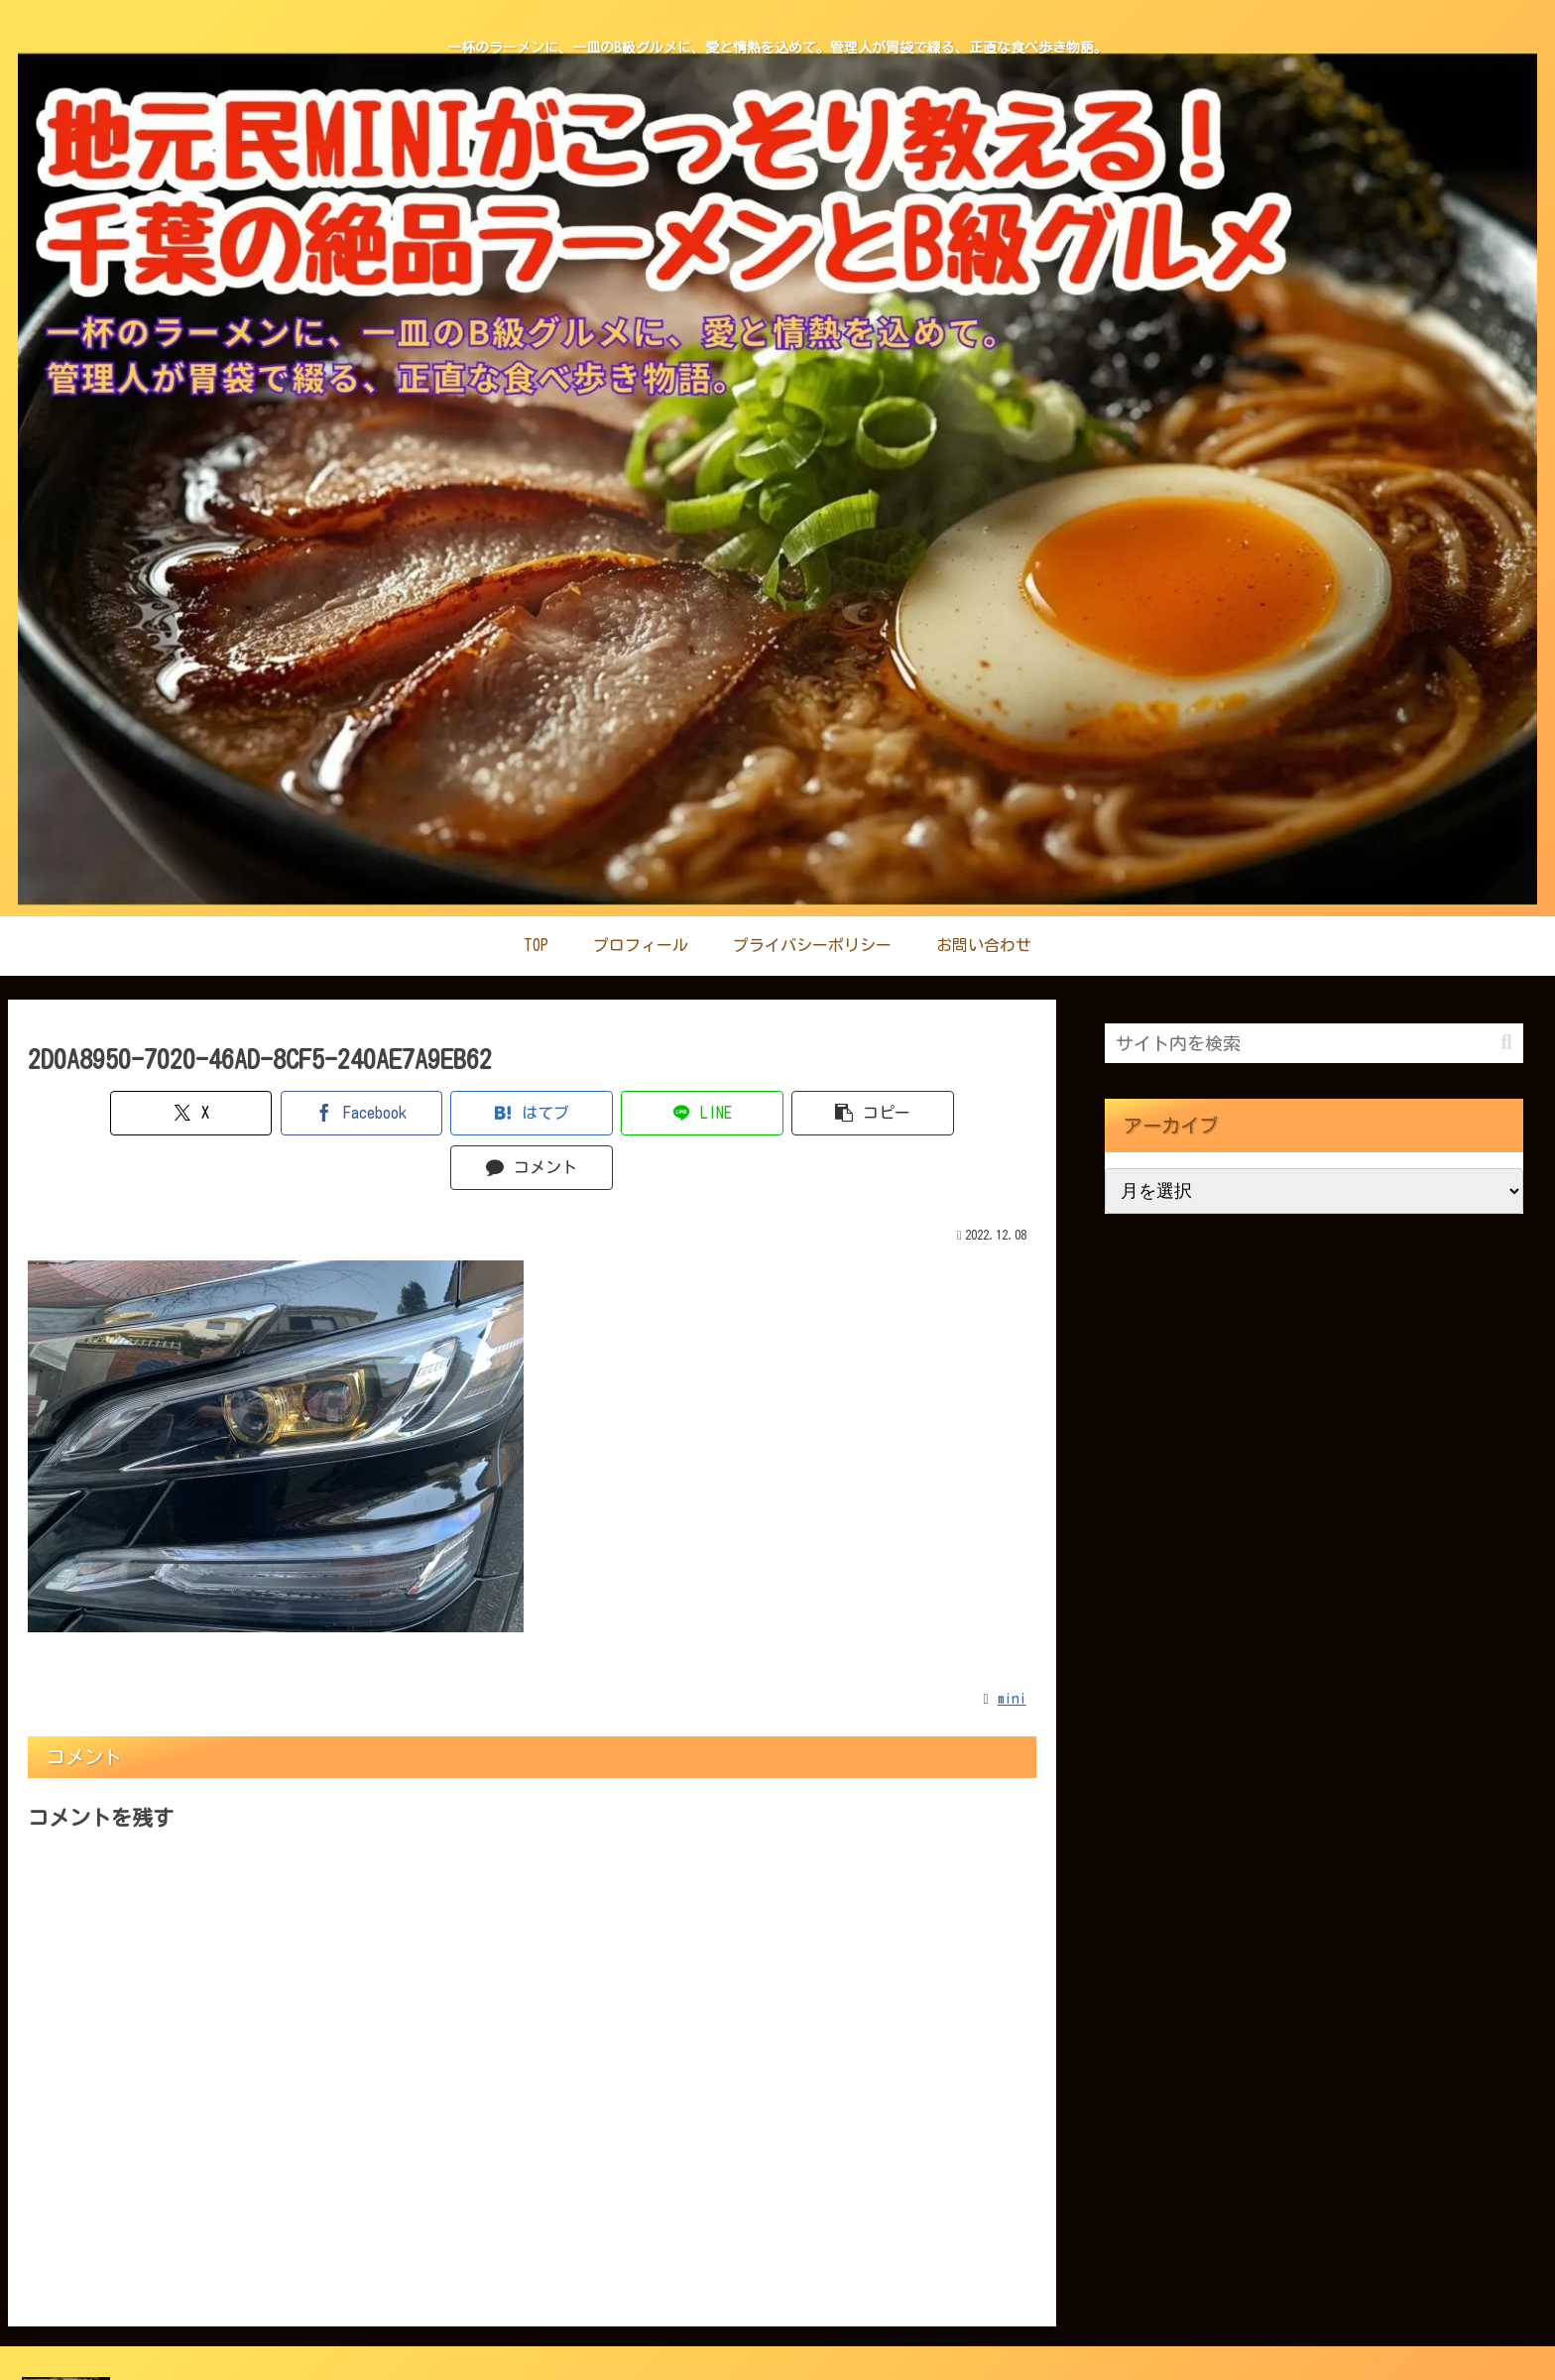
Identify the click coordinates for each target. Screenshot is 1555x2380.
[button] (786, 1113)
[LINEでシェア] (616, 1113)
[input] (1313, 1043)
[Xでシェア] (108, 1113)
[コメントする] (955, 1113)
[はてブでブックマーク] (447, 1113)
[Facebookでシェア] (278, 1113)
